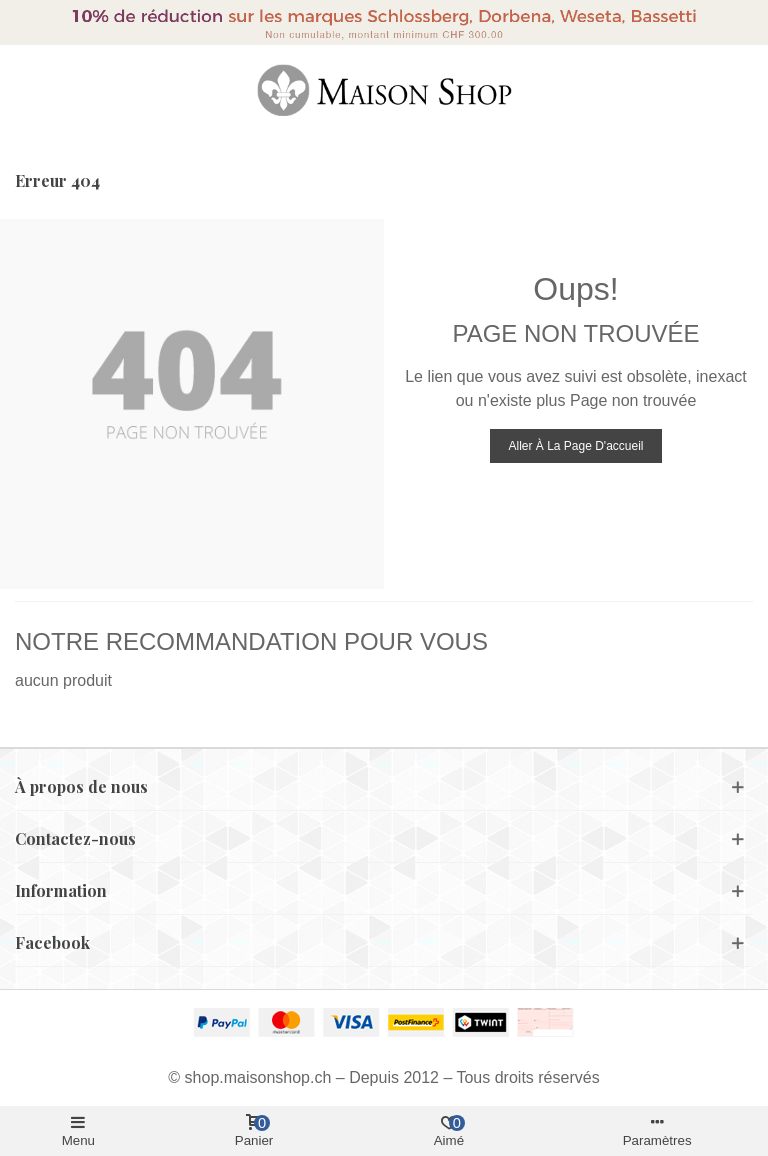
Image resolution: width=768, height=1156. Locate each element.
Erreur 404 (57, 180)
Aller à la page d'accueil (575, 446)
